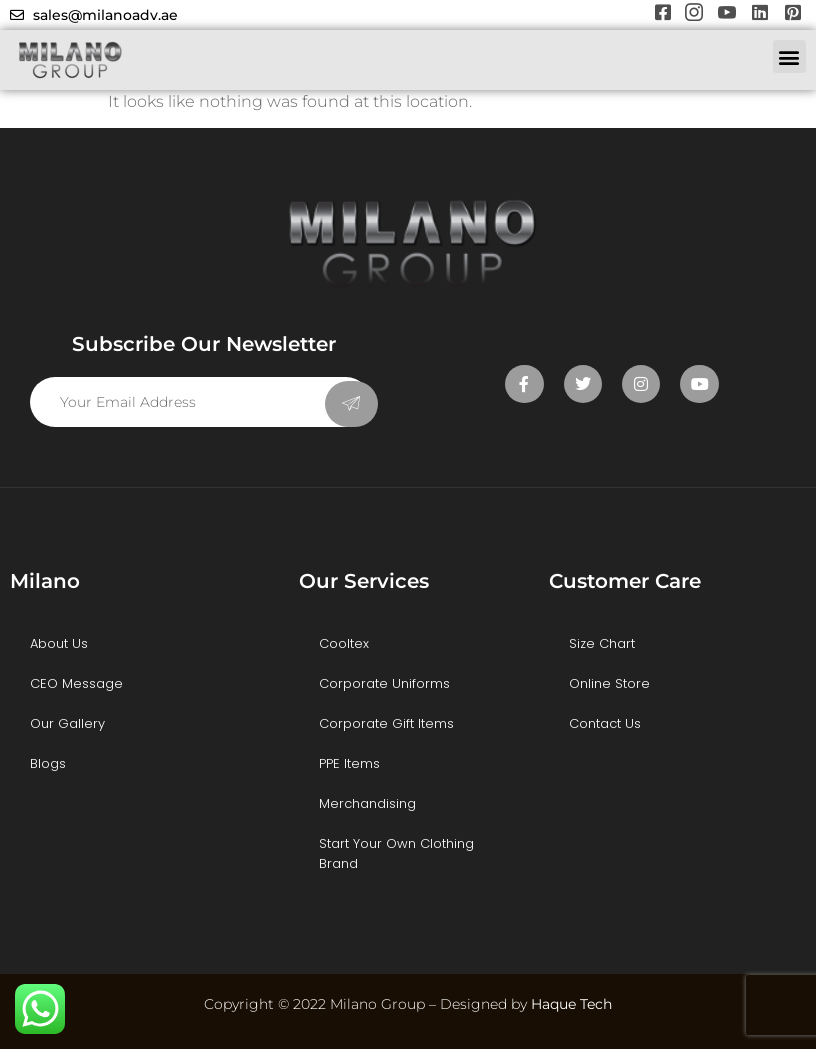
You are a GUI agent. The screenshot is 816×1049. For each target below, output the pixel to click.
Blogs (48, 763)
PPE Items (349, 763)
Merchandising (367, 803)
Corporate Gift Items (386, 723)
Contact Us (605, 723)
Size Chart (602, 643)
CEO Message (76, 683)
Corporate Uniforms (384, 683)
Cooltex (344, 643)
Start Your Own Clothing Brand (396, 853)
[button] (789, 56)
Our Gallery (67, 723)
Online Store (609, 683)
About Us (59, 643)
